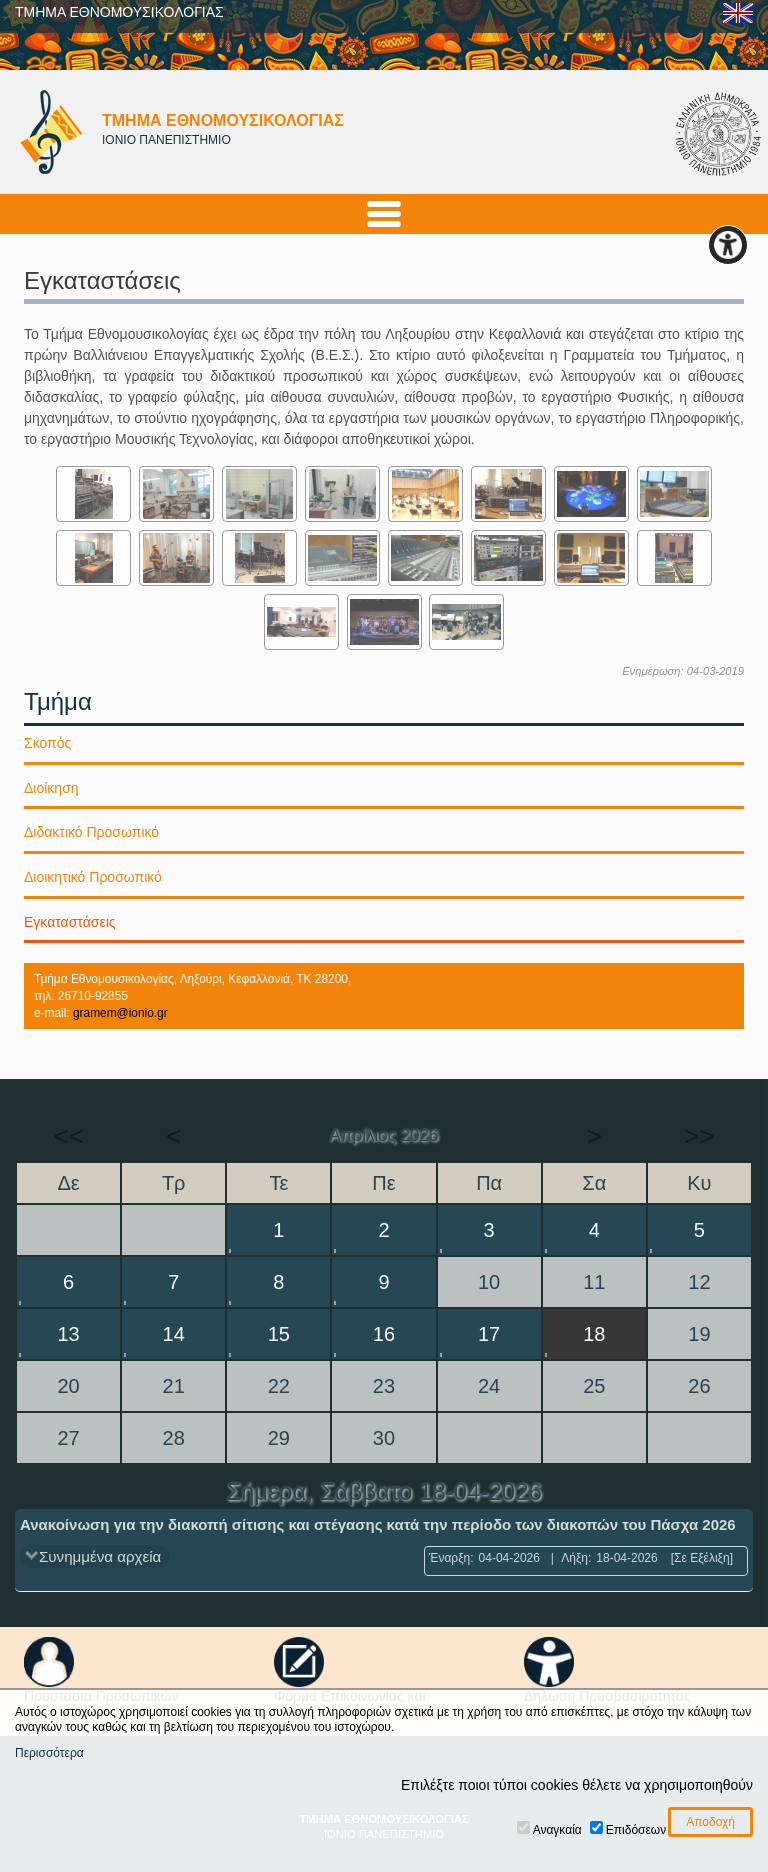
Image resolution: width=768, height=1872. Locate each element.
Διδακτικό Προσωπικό (91, 832)
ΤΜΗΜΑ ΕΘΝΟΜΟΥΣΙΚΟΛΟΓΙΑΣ (119, 12)
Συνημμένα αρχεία (100, 1556)
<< (68, 1136)
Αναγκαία (557, 1830)
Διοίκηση (51, 788)
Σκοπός (47, 743)
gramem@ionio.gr (120, 1013)
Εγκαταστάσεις (70, 922)
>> (699, 1136)
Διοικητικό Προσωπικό (93, 877)
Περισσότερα (49, 1753)
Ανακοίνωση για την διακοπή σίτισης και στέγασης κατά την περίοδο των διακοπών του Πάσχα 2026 (378, 1524)
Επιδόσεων (636, 1830)
